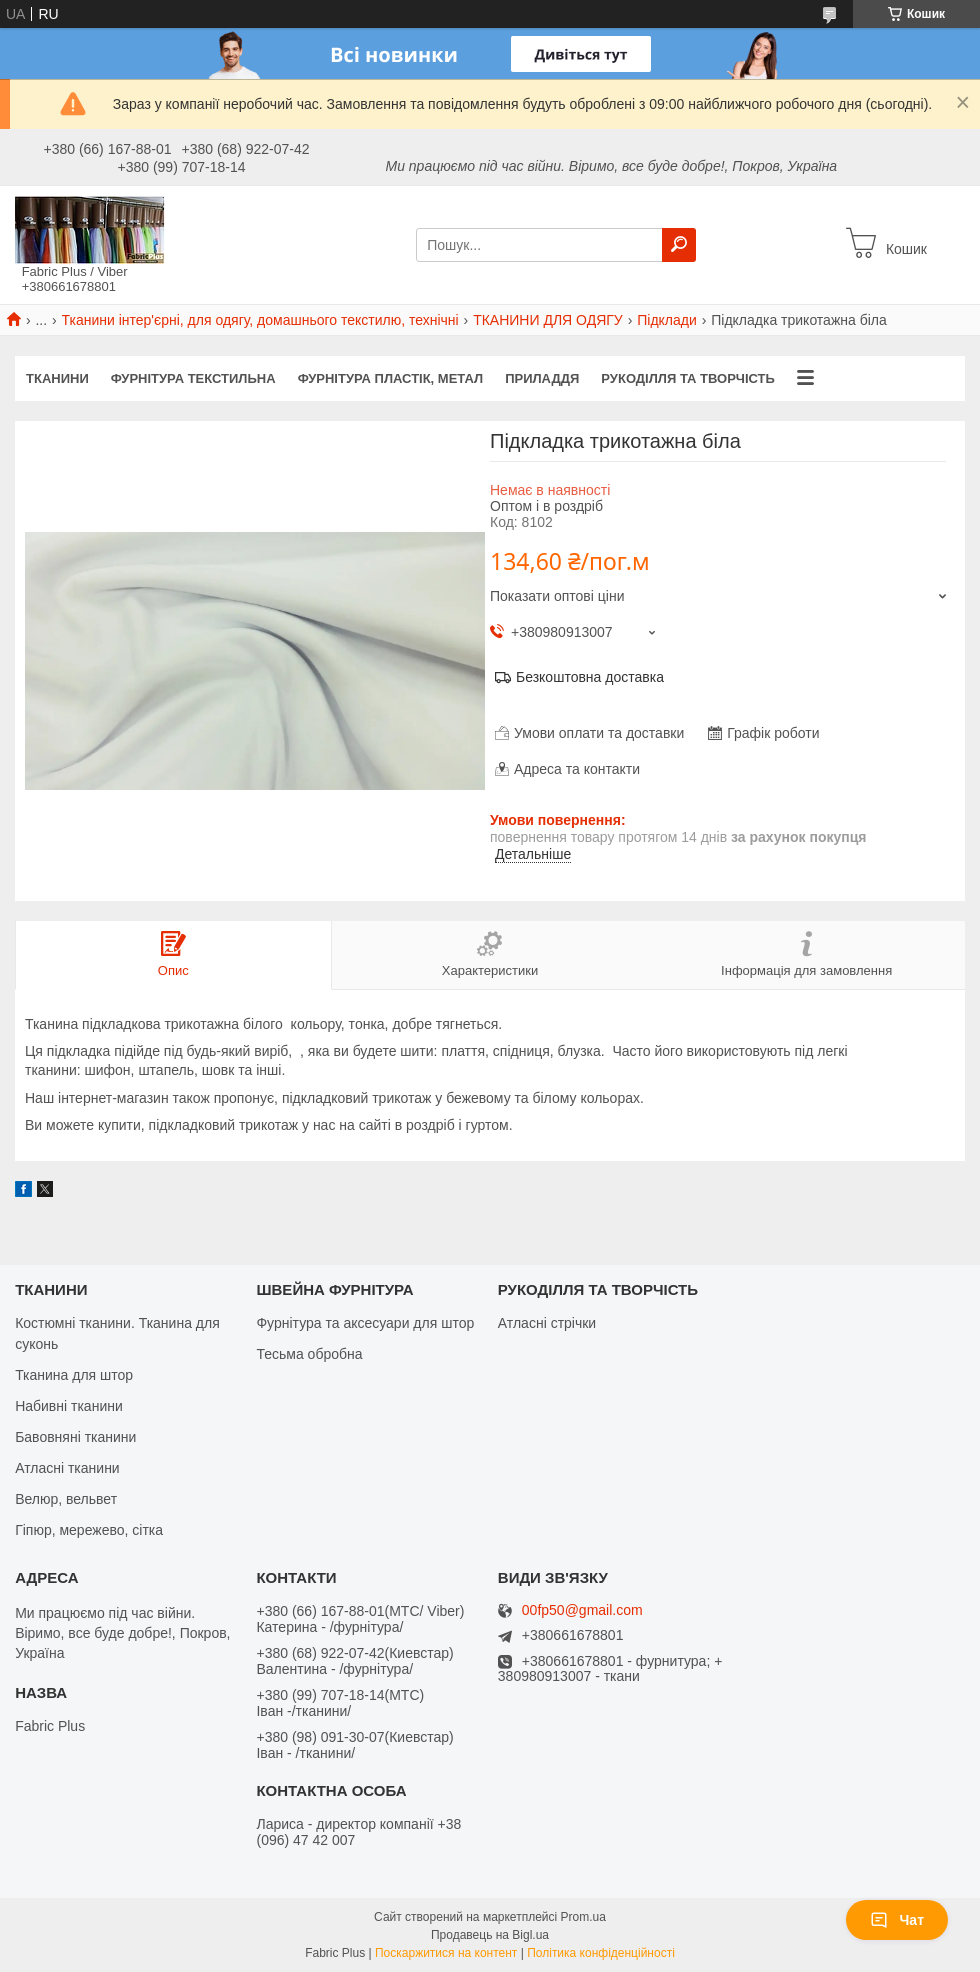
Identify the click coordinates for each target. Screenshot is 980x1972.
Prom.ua (583, 1917)
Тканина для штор (74, 1375)
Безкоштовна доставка (590, 677)
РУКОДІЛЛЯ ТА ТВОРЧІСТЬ (688, 378)
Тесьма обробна (309, 1354)
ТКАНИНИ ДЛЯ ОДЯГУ (548, 320)
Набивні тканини (69, 1406)
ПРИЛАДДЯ (542, 378)
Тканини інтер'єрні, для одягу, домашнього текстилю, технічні (260, 320)
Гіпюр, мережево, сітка (89, 1530)
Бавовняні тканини (75, 1437)
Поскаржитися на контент (446, 1953)
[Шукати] (679, 245)
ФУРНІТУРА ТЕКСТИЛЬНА (193, 378)
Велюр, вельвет (66, 1499)
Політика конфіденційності (601, 1953)
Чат (897, 1920)
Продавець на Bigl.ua (490, 1935)
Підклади (667, 320)
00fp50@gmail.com (582, 1610)
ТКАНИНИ (57, 378)
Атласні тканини (67, 1468)
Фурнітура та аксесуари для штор (365, 1323)
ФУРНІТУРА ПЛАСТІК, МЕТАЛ (391, 378)
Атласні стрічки (547, 1323)
